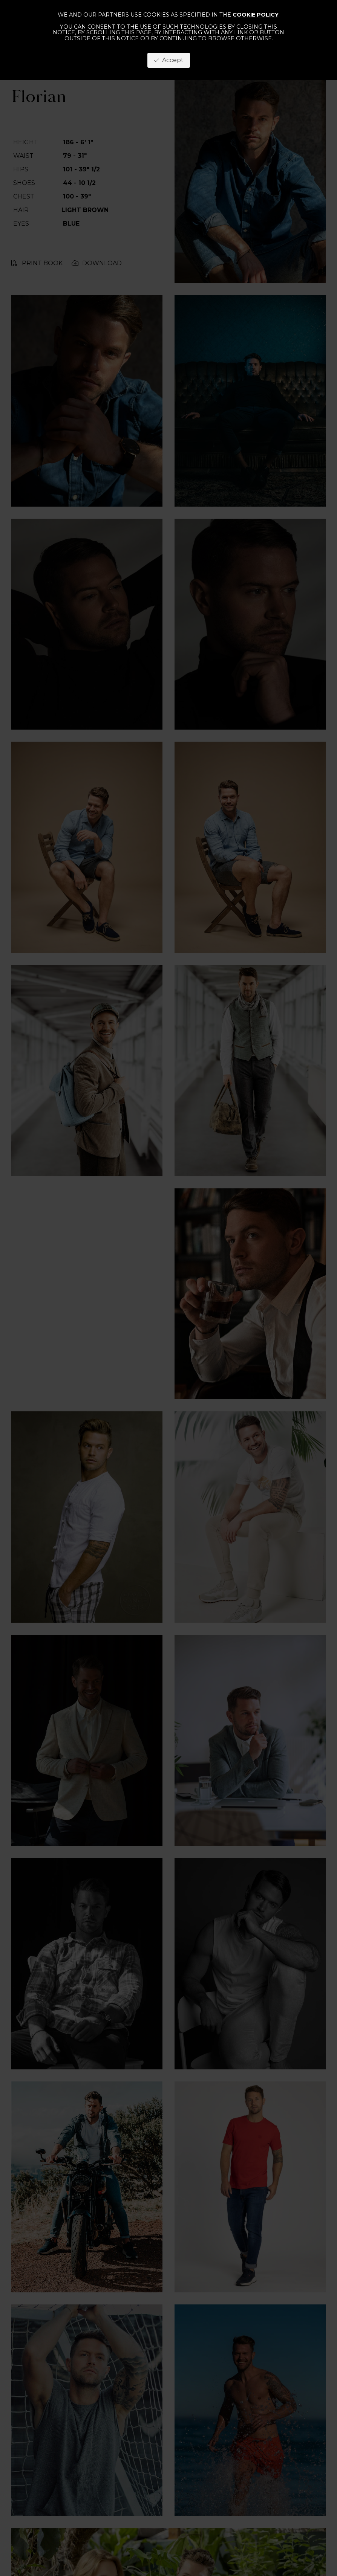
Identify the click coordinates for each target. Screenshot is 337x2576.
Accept (169, 60)
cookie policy (256, 14)
